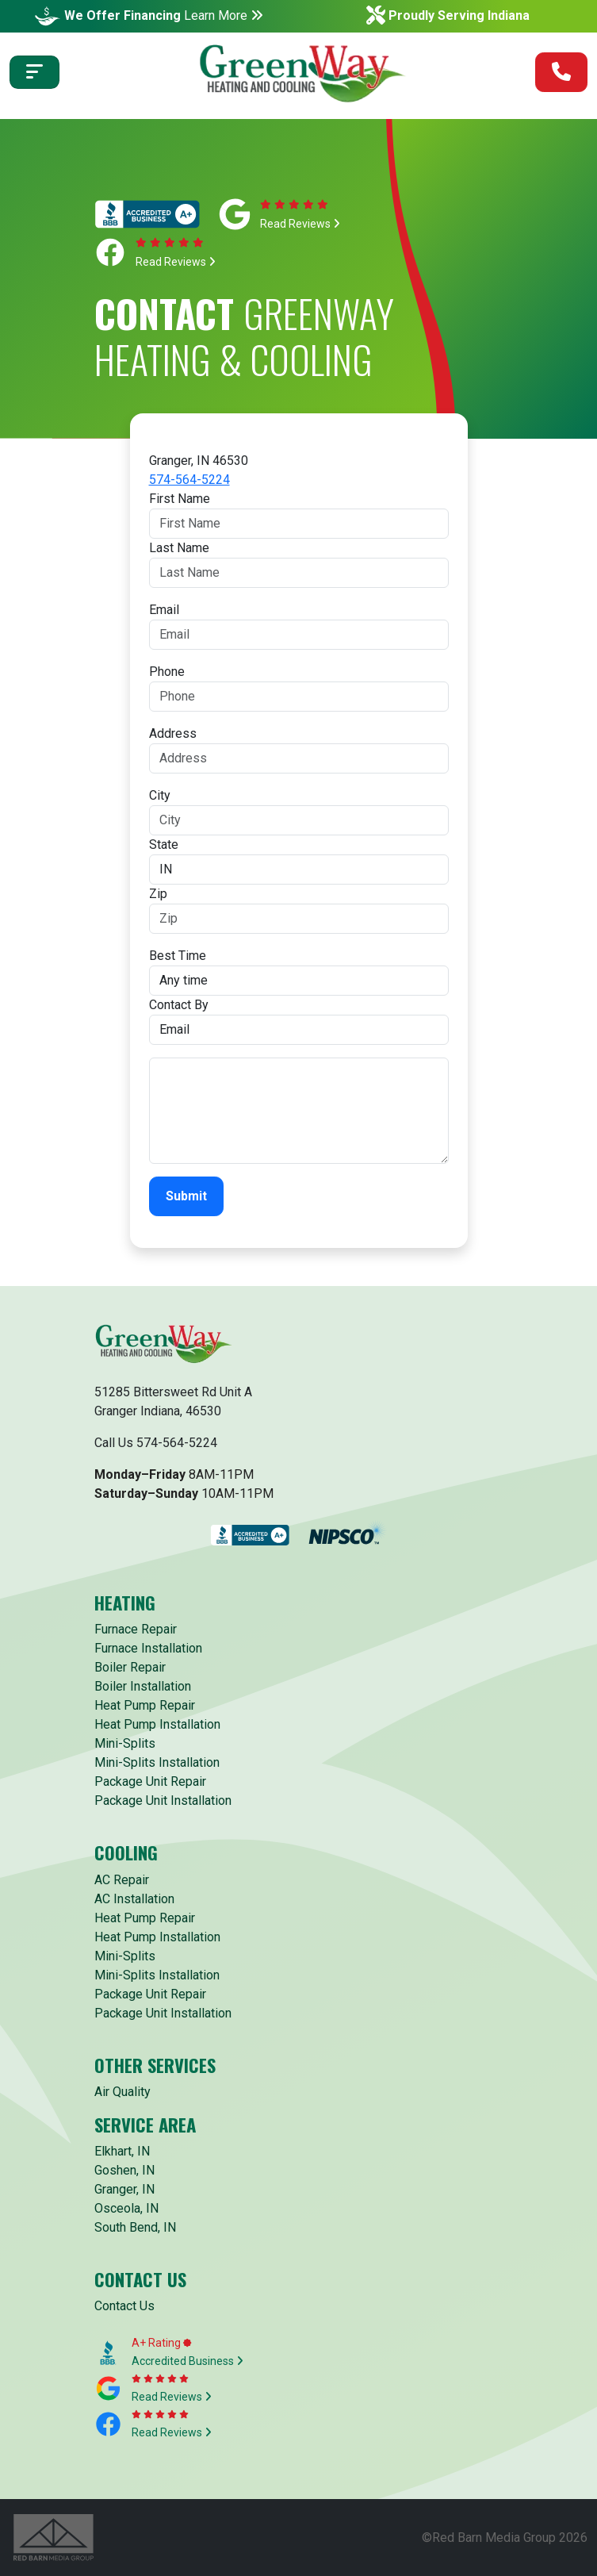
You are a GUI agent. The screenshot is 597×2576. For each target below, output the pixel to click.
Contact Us (124, 2305)
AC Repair (121, 1879)
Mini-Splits (124, 1743)
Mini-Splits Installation (157, 1762)
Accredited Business (187, 2361)
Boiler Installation (142, 1686)
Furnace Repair (135, 1629)
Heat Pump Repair (144, 1705)
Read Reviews (300, 223)
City (159, 795)
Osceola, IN (126, 2208)
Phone (167, 671)
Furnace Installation (148, 1648)
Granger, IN (124, 2189)
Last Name (179, 547)
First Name (179, 498)
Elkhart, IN (122, 2151)
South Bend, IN (135, 2227)
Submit (186, 1196)
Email (164, 609)
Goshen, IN (124, 2170)
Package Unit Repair (150, 1781)
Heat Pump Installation (157, 1724)
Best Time (177, 955)
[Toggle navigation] (34, 72)
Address (173, 733)
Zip (158, 893)
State (163, 844)
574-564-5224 (189, 479)
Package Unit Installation (163, 1800)
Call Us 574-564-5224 (155, 1442)
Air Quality (122, 2091)
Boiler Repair (130, 1667)
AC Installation (134, 1898)
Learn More (223, 15)
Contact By (179, 1004)
